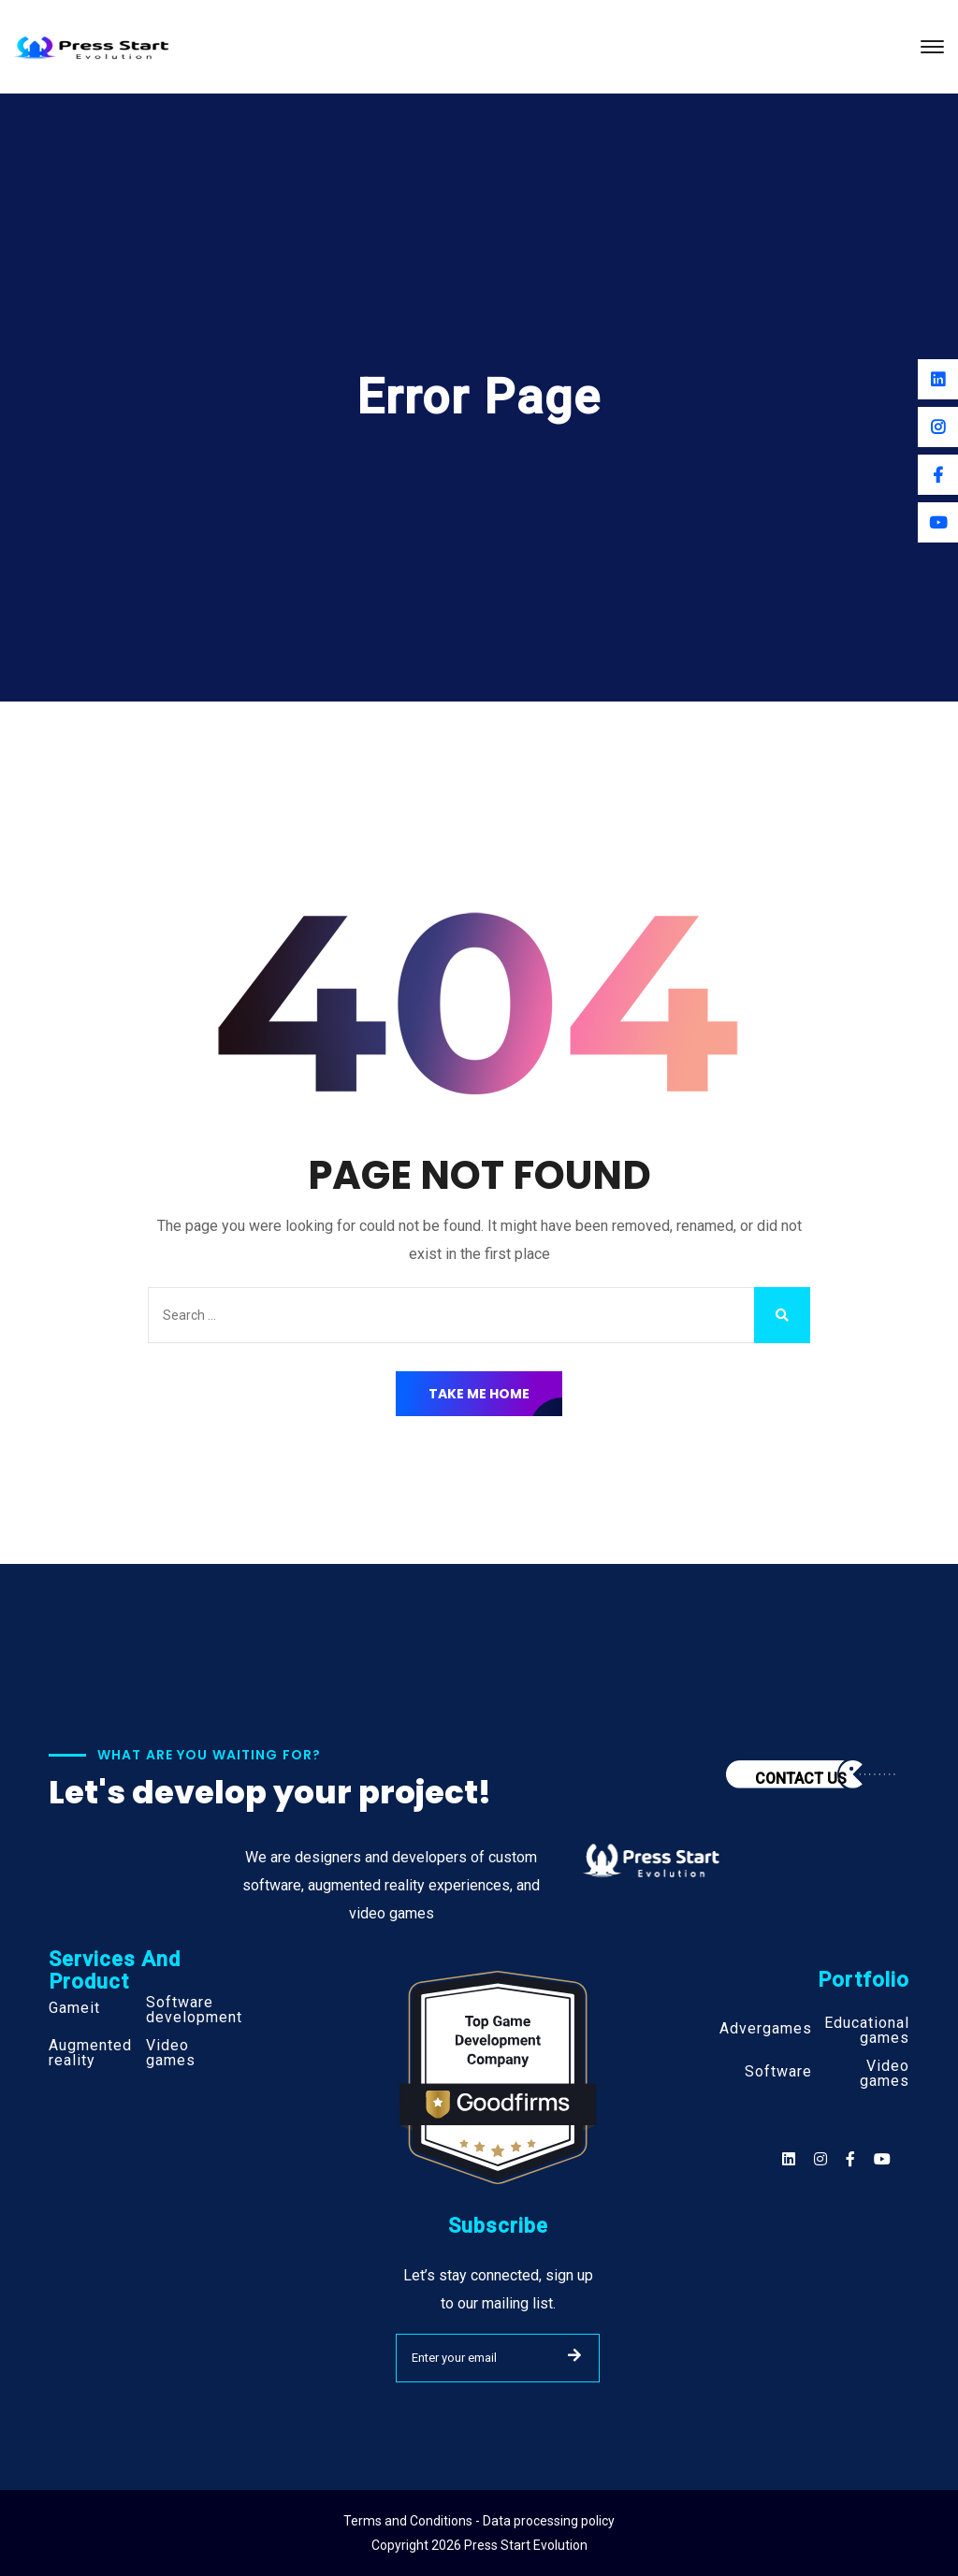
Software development (194, 2010)
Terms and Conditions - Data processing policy (479, 2520)
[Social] (882, 2159)
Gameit (74, 2008)
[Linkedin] (938, 379)
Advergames (765, 2028)
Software (778, 2071)
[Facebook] (938, 474)
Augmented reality (90, 2053)
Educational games (866, 2031)
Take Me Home (479, 1393)
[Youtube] (938, 522)
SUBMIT (574, 2355)
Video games (171, 2053)
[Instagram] (938, 427)
